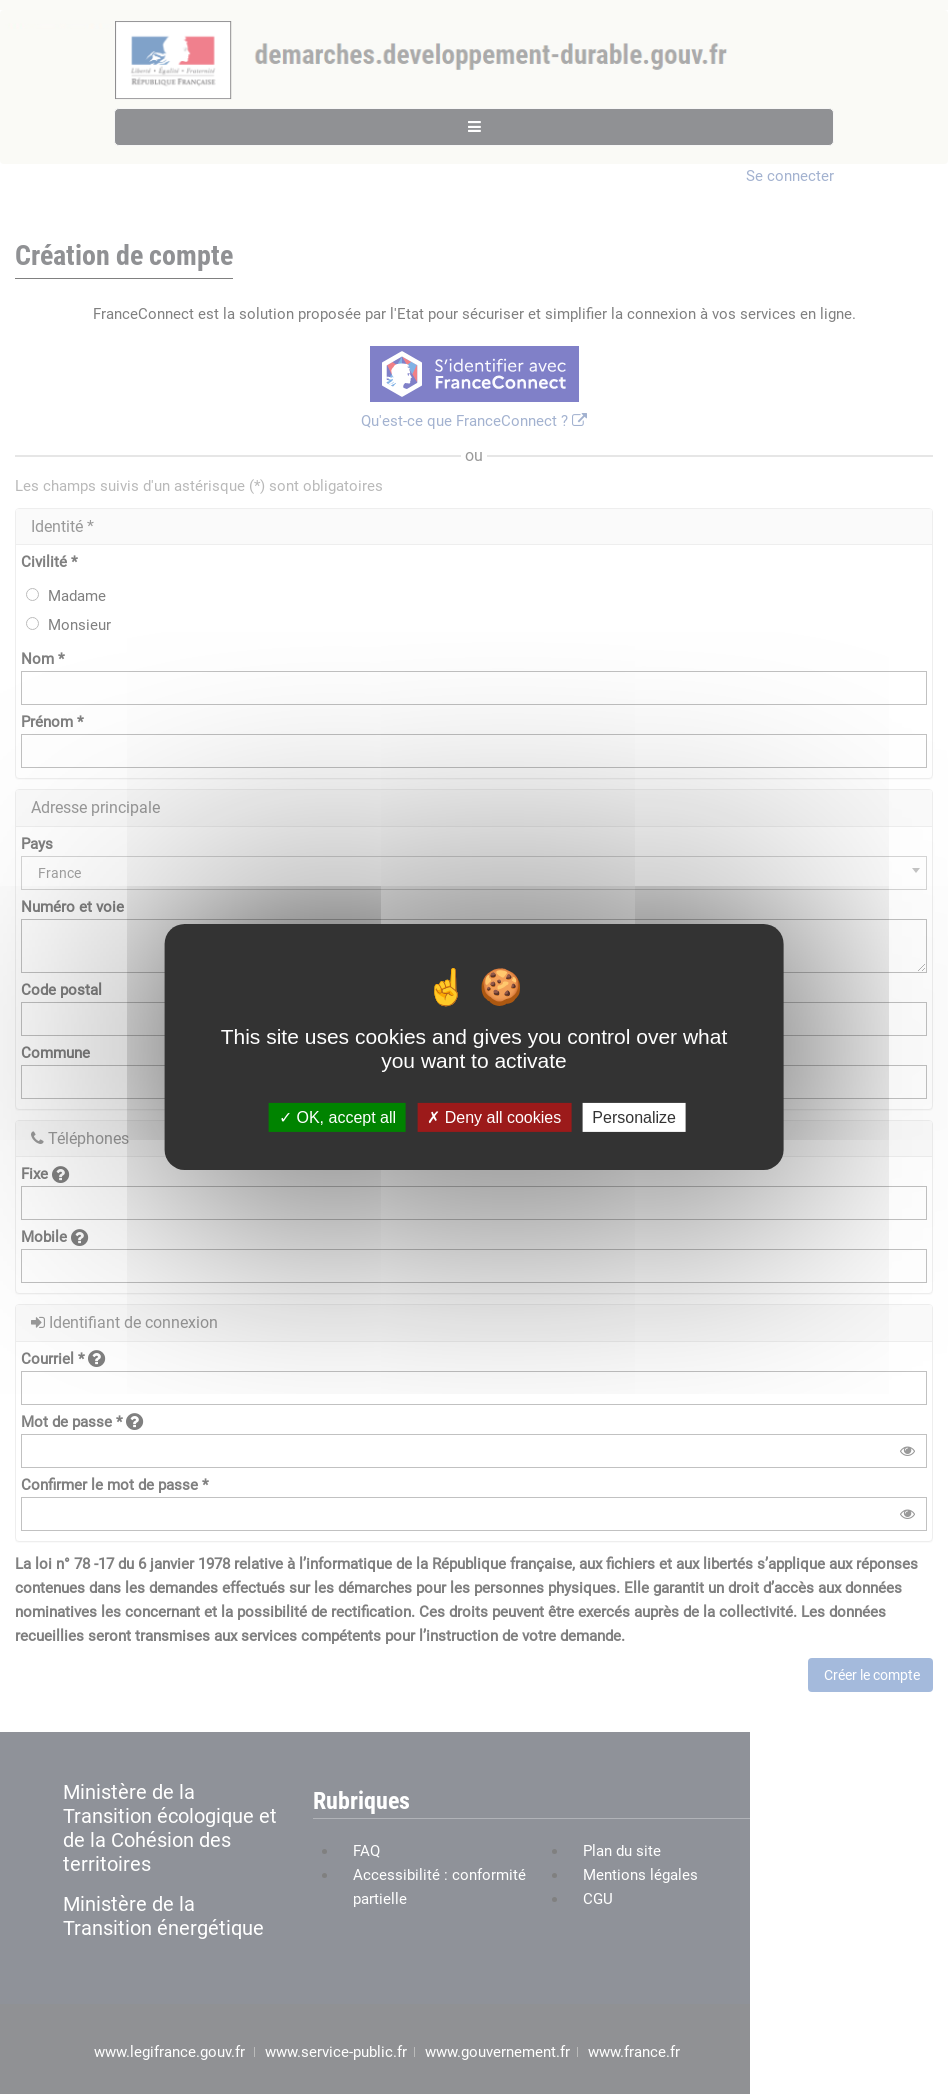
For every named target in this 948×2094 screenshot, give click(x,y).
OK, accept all (337, 1117)
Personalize (634, 1117)
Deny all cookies (494, 1117)
